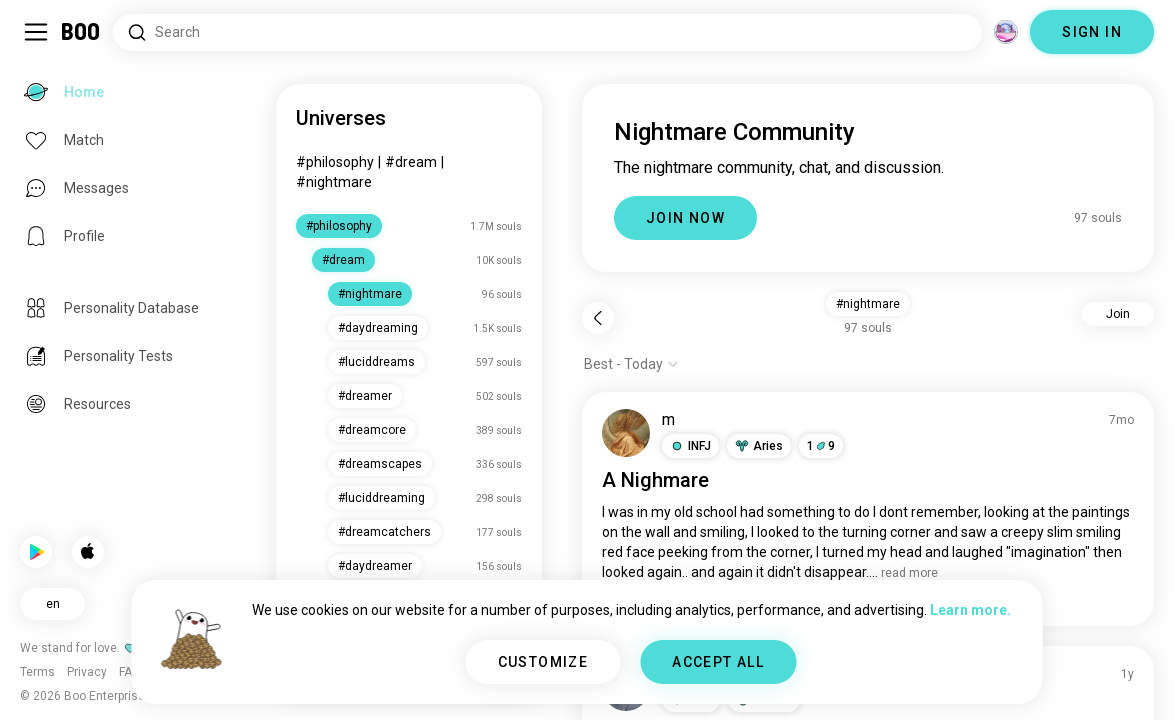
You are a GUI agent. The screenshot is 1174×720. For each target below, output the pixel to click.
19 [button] (821, 446)
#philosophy (335, 162)
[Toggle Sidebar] (36, 32)
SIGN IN (1092, 32)
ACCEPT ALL (718, 662)
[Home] (81, 32)
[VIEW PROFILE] (626, 433)
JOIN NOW (685, 218)
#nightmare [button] (868, 304)
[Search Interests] (547, 32)
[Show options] (631, 364)
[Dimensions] (1006, 32)
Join (1118, 314)
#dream (411, 162)
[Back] (598, 318)
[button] (690, 446)
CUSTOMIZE (543, 662)
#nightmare (334, 182)
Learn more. (970, 610)
